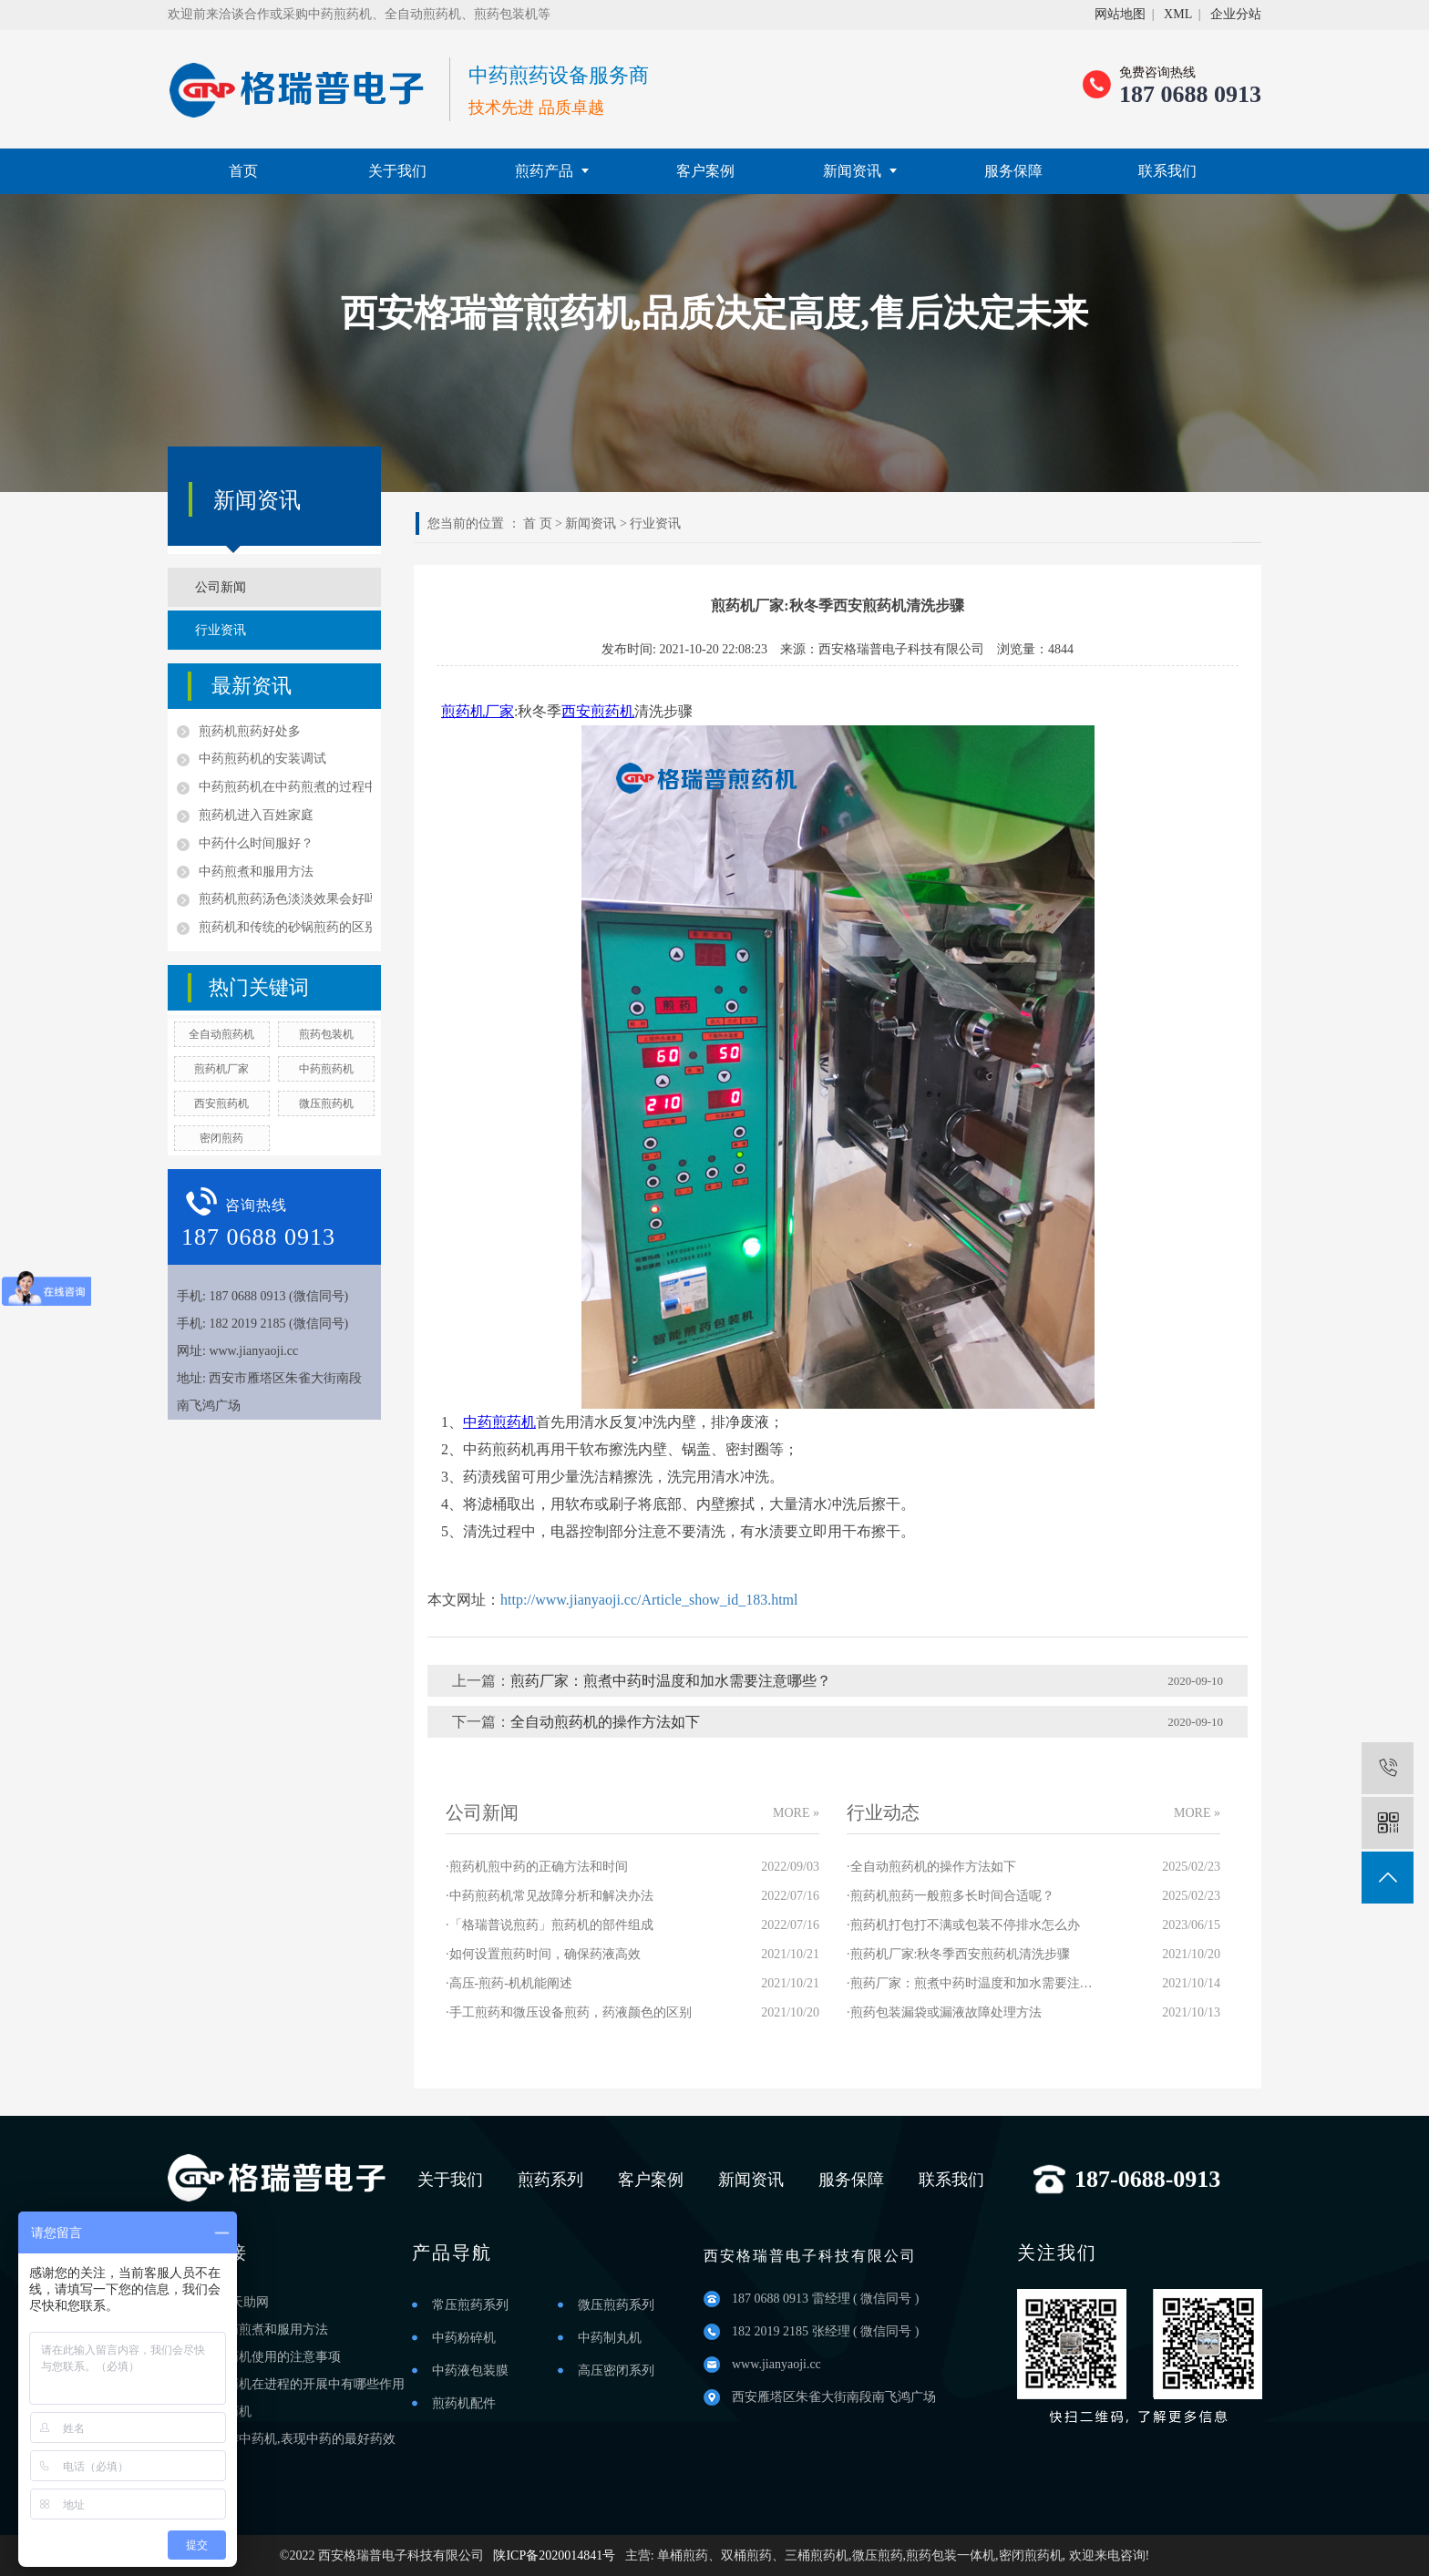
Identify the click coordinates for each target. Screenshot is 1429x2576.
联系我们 (1167, 171)
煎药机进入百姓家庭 (256, 815)
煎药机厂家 (221, 1068)
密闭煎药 (221, 1138)
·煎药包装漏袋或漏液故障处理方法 (944, 2012)
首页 (243, 171)
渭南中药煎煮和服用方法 (258, 2329)
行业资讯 (220, 630)
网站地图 (1120, 14)
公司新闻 (220, 587)
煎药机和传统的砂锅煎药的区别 (285, 927)
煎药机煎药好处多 (250, 731)
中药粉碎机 (464, 2338)
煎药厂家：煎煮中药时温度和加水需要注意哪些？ (670, 1680)
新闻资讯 (860, 171)
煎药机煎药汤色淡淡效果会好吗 (285, 899)
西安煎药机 (221, 1103)
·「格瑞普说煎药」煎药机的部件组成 (549, 1925)
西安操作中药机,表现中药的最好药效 (292, 2439)
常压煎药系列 (470, 2305)
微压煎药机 (326, 1103)
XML (1178, 14)
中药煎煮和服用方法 (256, 871)
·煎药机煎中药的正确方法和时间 (537, 1866)
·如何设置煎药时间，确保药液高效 (543, 1954)
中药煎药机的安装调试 (262, 758)
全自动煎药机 (221, 1034)
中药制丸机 (610, 2338)
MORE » (796, 1813)
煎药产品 (552, 171)
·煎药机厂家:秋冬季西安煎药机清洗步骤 (958, 1954)
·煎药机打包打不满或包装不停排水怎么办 (963, 1925)
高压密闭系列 (616, 2370)
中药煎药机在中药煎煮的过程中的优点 (285, 787)
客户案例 (705, 171)
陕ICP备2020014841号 (554, 2555)
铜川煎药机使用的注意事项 (264, 2357)
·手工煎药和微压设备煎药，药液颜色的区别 (569, 2012)
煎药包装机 (326, 1034)
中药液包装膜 (470, 2370)
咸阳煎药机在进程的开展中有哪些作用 (296, 2384)
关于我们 (397, 171)
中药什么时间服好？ (256, 843)
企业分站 (1235, 14)
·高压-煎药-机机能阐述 (509, 1983)
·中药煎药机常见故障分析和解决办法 (549, 1896)
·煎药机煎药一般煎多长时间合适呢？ (950, 1896)
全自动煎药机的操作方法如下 (605, 1721)
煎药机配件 (464, 2403)
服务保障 (1013, 171)
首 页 (537, 523)
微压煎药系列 (616, 2305)
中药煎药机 (326, 1068)
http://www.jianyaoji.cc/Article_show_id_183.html (648, 1599)
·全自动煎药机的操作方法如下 (931, 1866)
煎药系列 (550, 2180)
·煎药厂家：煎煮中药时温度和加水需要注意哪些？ (970, 1983)
